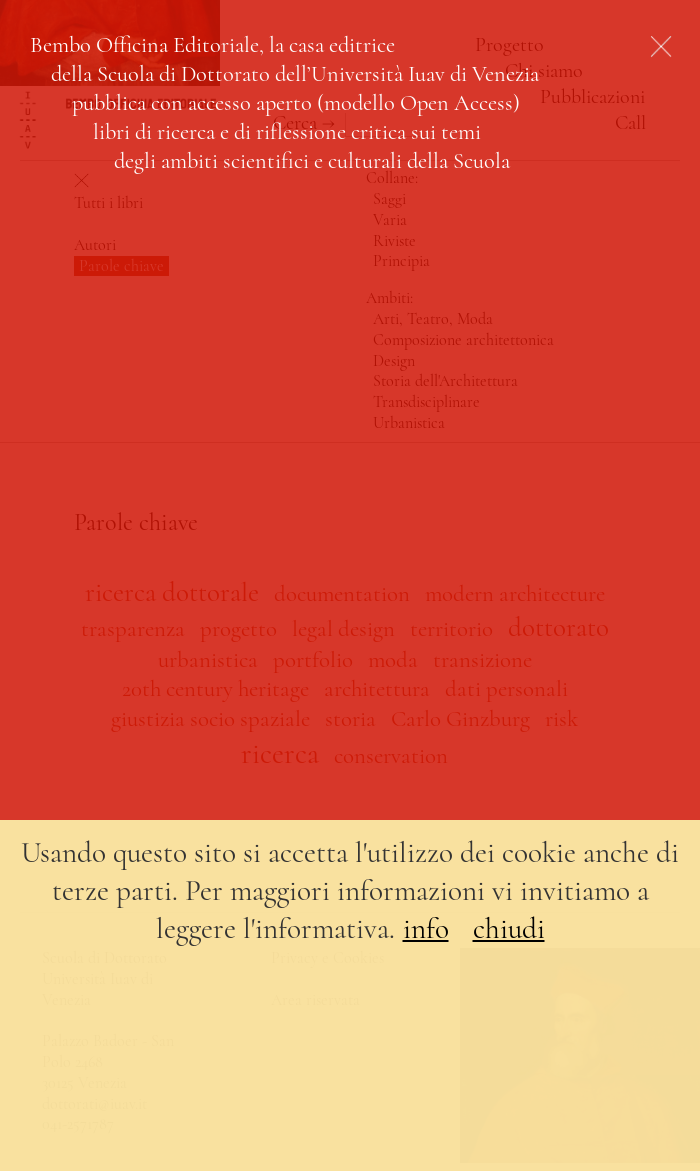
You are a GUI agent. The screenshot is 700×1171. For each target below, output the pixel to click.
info (426, 928)
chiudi (509, 928)
